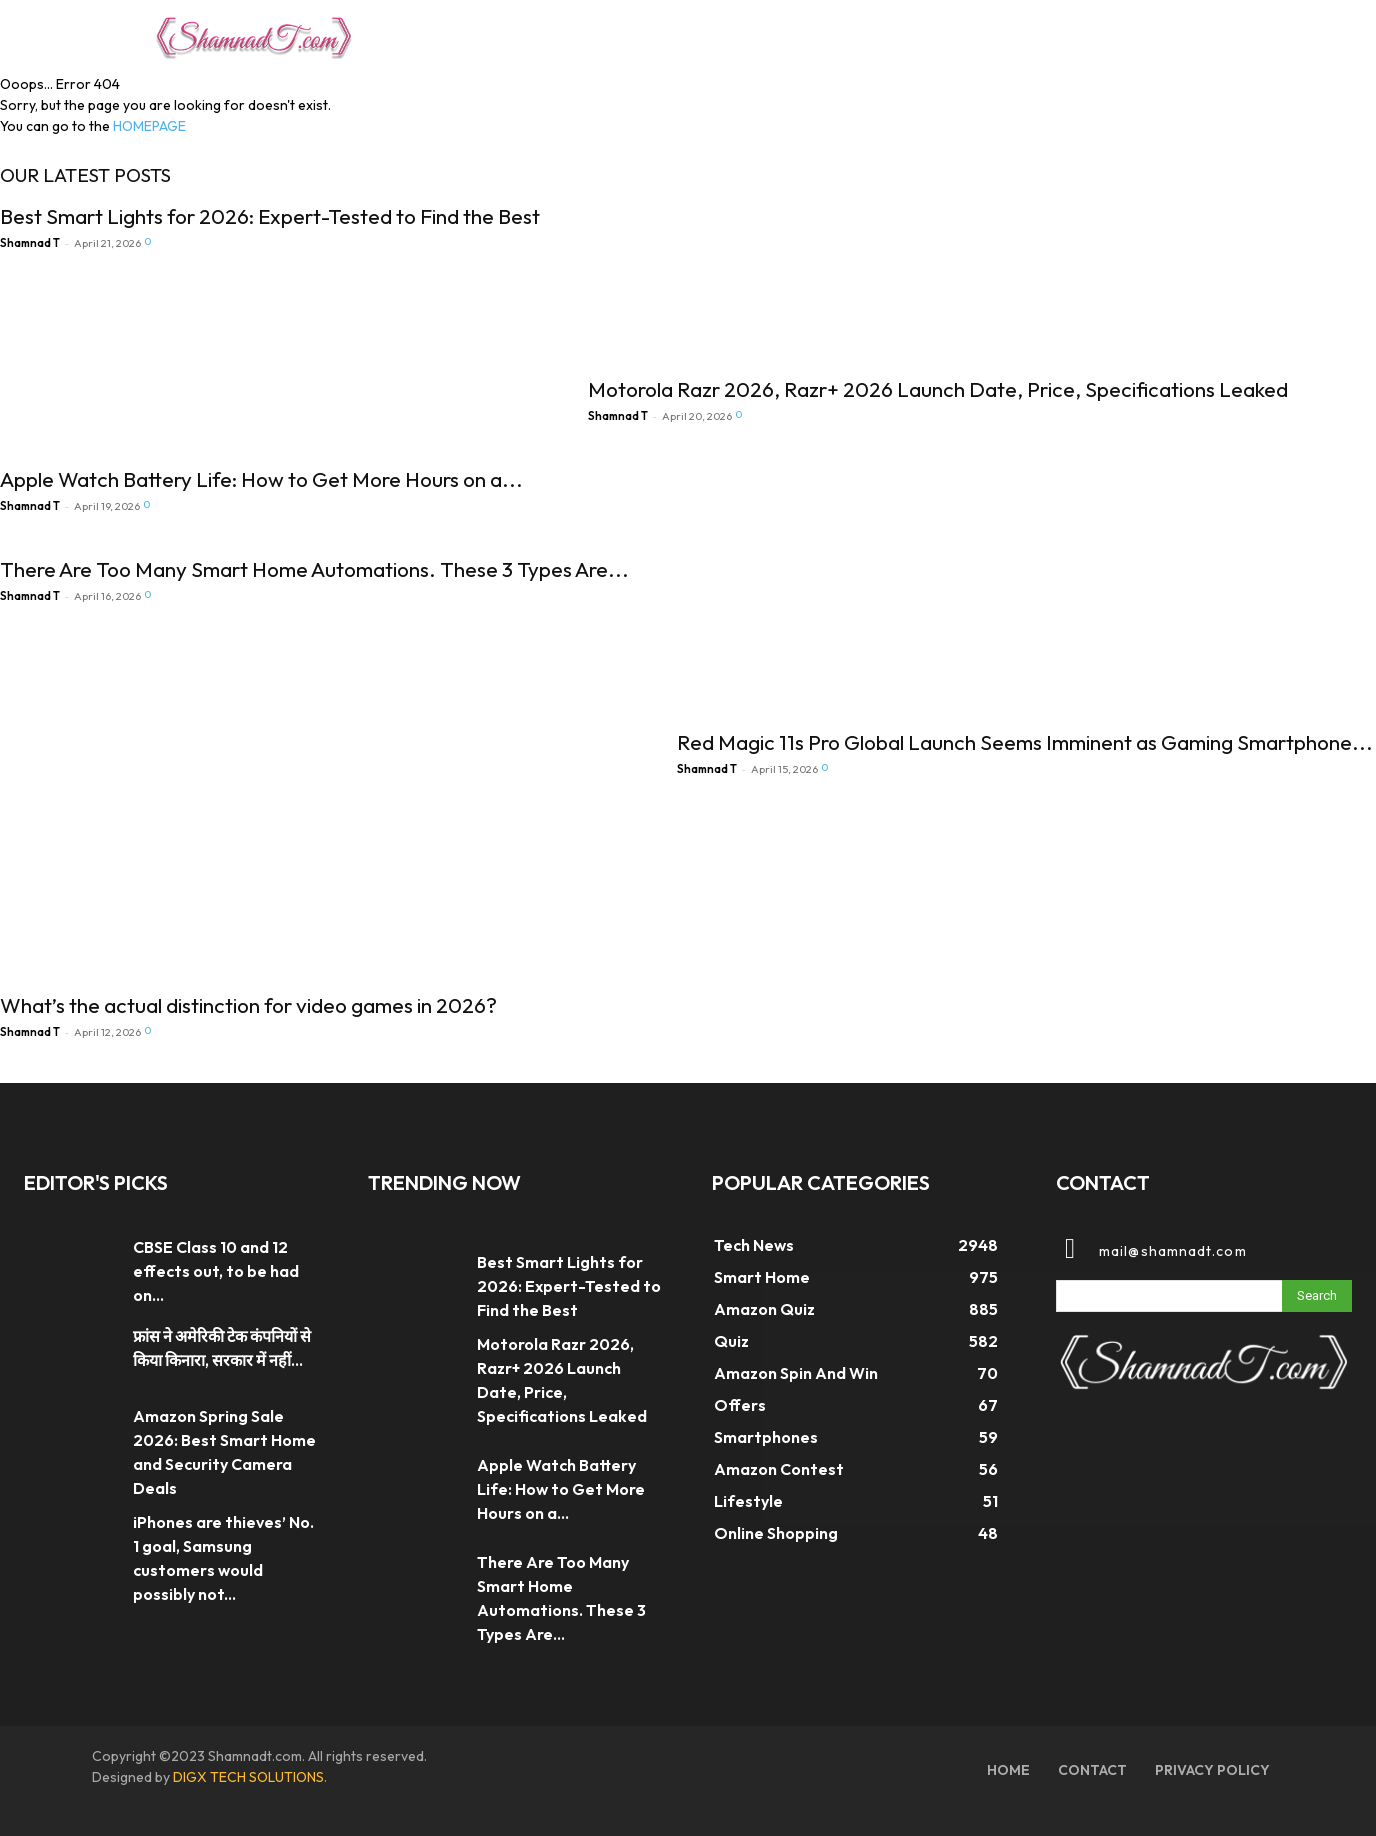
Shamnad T (30, 243)
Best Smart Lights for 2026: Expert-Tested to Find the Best (270, 216)
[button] (1198, 34)
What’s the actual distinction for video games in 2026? (248, 1005)
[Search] (1317, 1296)
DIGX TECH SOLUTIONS (248, 1777)
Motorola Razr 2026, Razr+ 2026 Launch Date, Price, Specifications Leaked (938, 389)
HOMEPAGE (149, 126)
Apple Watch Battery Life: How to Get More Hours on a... (261, 479)
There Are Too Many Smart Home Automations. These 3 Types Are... (314, 569)
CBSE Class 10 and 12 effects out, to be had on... (216, 1271)
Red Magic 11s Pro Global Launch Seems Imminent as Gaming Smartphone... (1025, 742)
